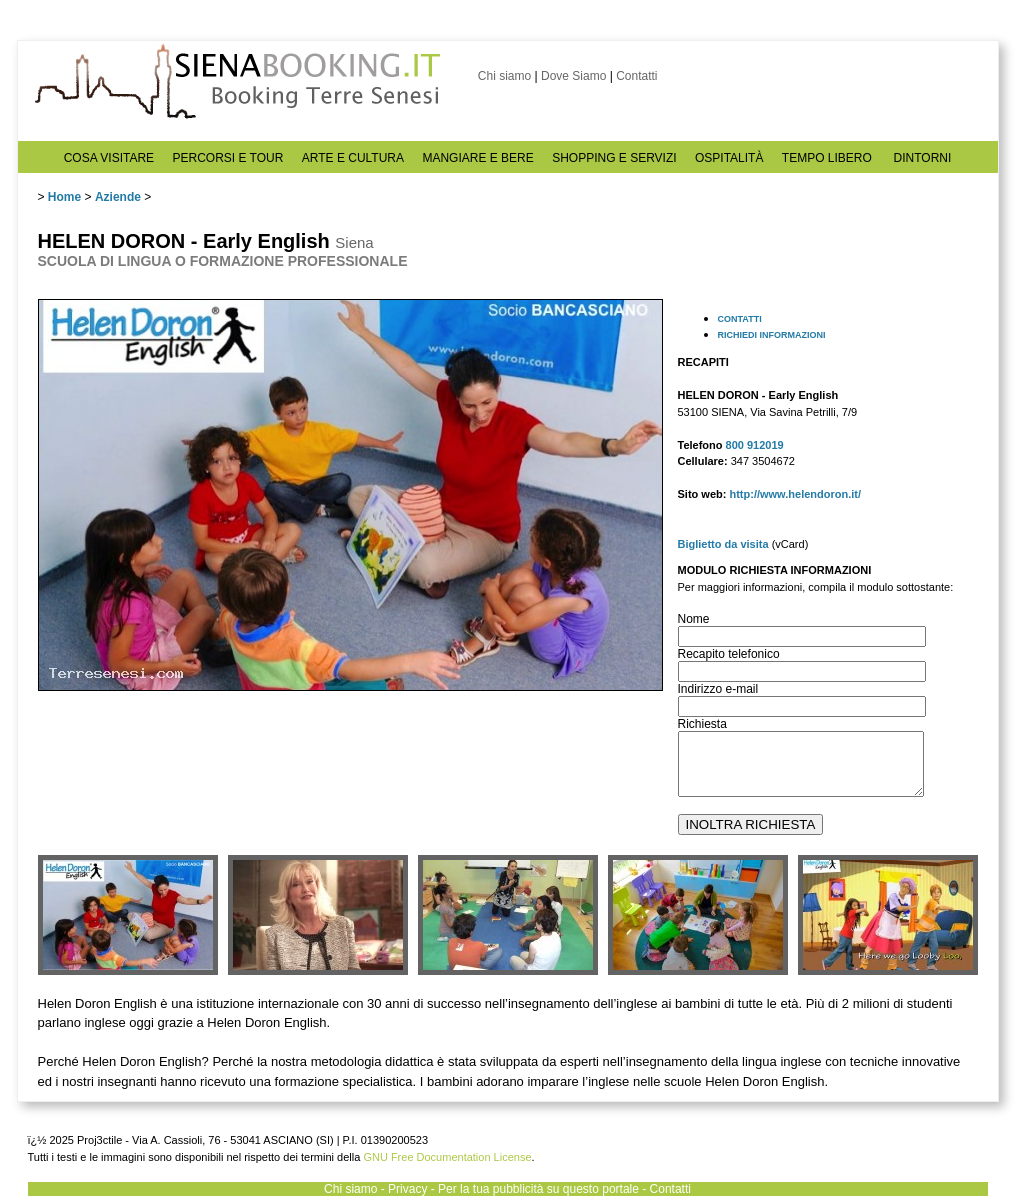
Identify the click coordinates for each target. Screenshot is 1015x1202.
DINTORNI (923, 158)
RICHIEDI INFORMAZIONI (772, 335)
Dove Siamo (573, 76)
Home (64, 197)
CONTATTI (740, 319)
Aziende (118, 197)
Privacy (407, 1189)
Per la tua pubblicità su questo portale (538, 1189)
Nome (694, 619)
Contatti (636, 76)
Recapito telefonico (729, 654)
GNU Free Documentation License (447, 1157)
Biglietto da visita (723, 544)
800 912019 (755, 445)
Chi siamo (504, 76)
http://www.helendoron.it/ (795, 494)
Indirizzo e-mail (718, 689)
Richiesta (702, 724)
